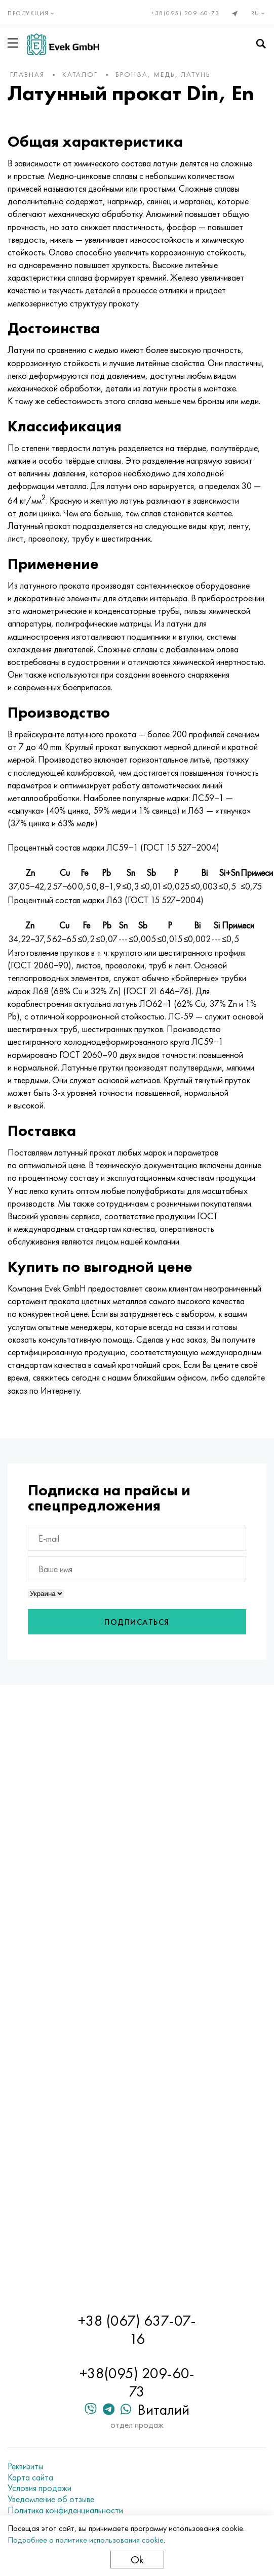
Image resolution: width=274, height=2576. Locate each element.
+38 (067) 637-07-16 (137, 2330)
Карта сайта (30, 2477)
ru (259, 13)
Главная (27, 74)
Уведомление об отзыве (51, 2499)
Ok (137, 2559)
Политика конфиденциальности (65, 2510)
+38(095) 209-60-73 (185, 13)
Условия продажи (39, 2488)
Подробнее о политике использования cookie (86, 2540)
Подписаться (137, 1622)
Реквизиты (25, 2466)
